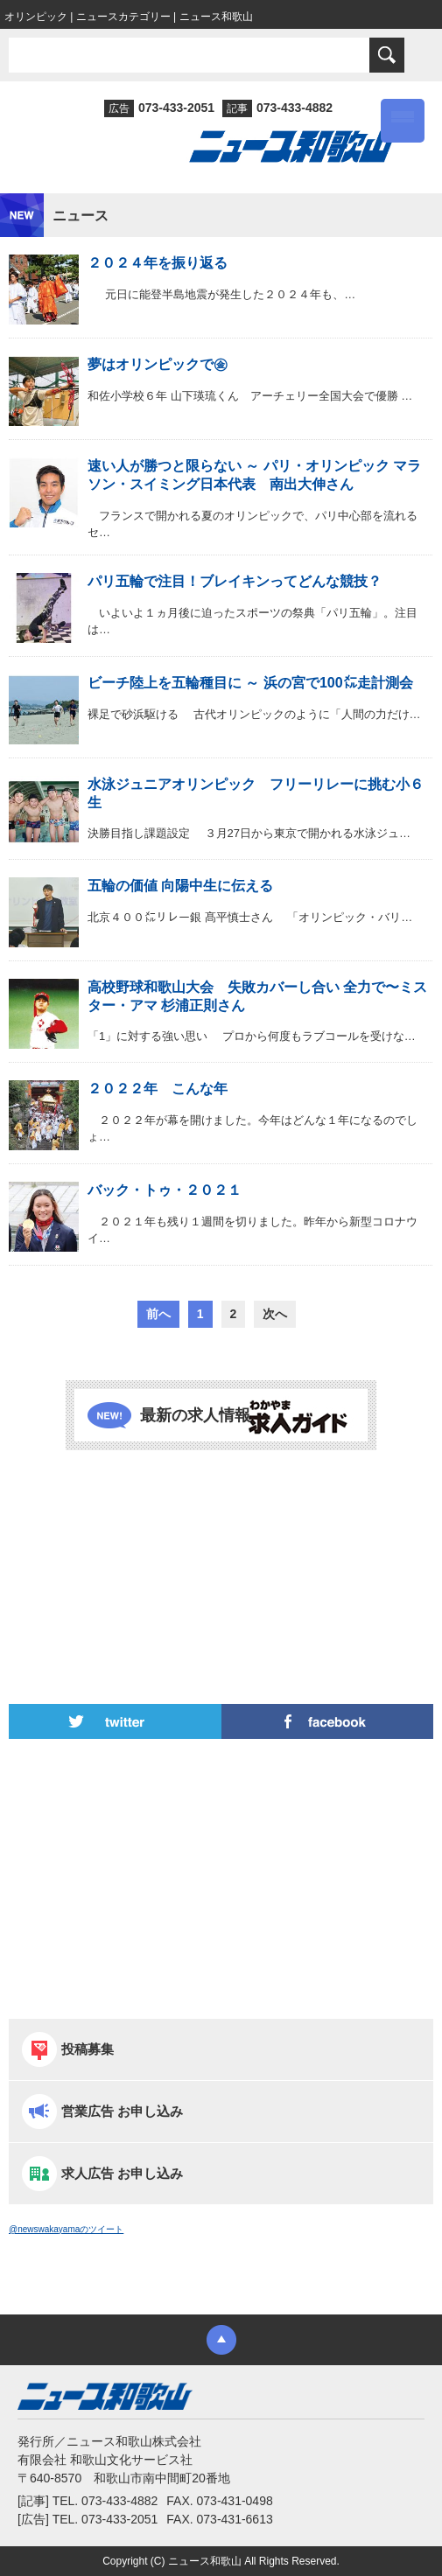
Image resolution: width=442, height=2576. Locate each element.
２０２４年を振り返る (158, 262)
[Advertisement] (221, 1529)
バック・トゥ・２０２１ (165, 1190)
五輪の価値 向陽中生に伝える (180, 885)
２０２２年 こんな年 (158, 1088)
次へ (275, 1314)
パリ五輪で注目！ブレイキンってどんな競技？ (235, 581)
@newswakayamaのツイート (66, 2229)
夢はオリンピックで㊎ (158, 364)
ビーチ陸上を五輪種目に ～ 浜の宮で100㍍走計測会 (250, 682)
